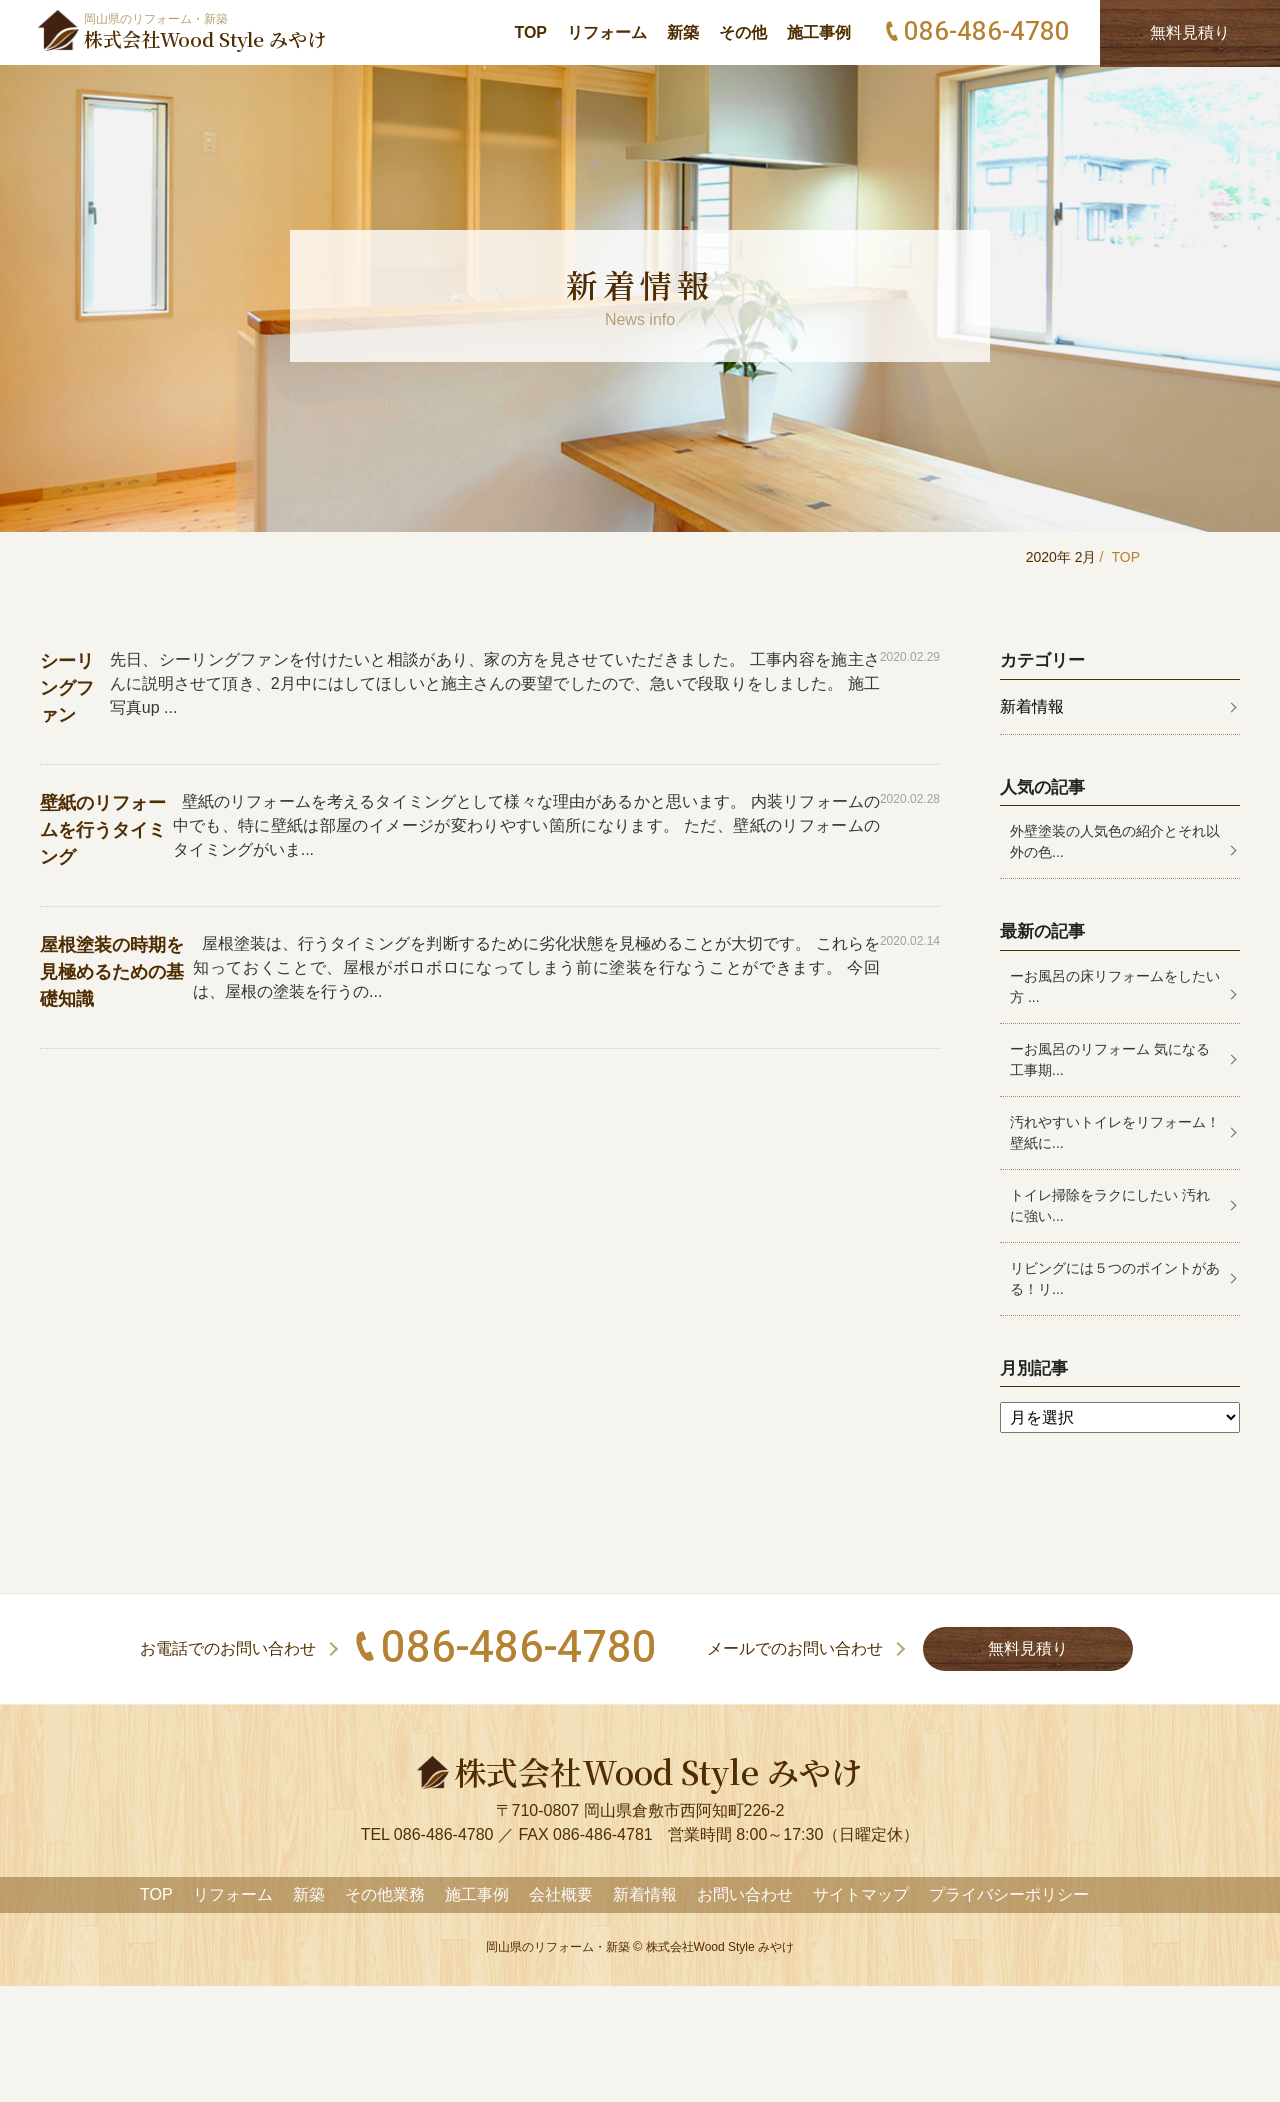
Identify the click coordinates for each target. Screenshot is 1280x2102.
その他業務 (385, 1894)
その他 (743, 32)
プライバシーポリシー (1009, 1894)
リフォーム (607, 32)
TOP (530, 32)
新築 (683, 32)
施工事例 (819, 32)
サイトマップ (861, 1894)
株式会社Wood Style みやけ (720, 1947)
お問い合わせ (745, 1894)
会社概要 (561, 1894)
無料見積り (1028, 1648)
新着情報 (1032, 706)
